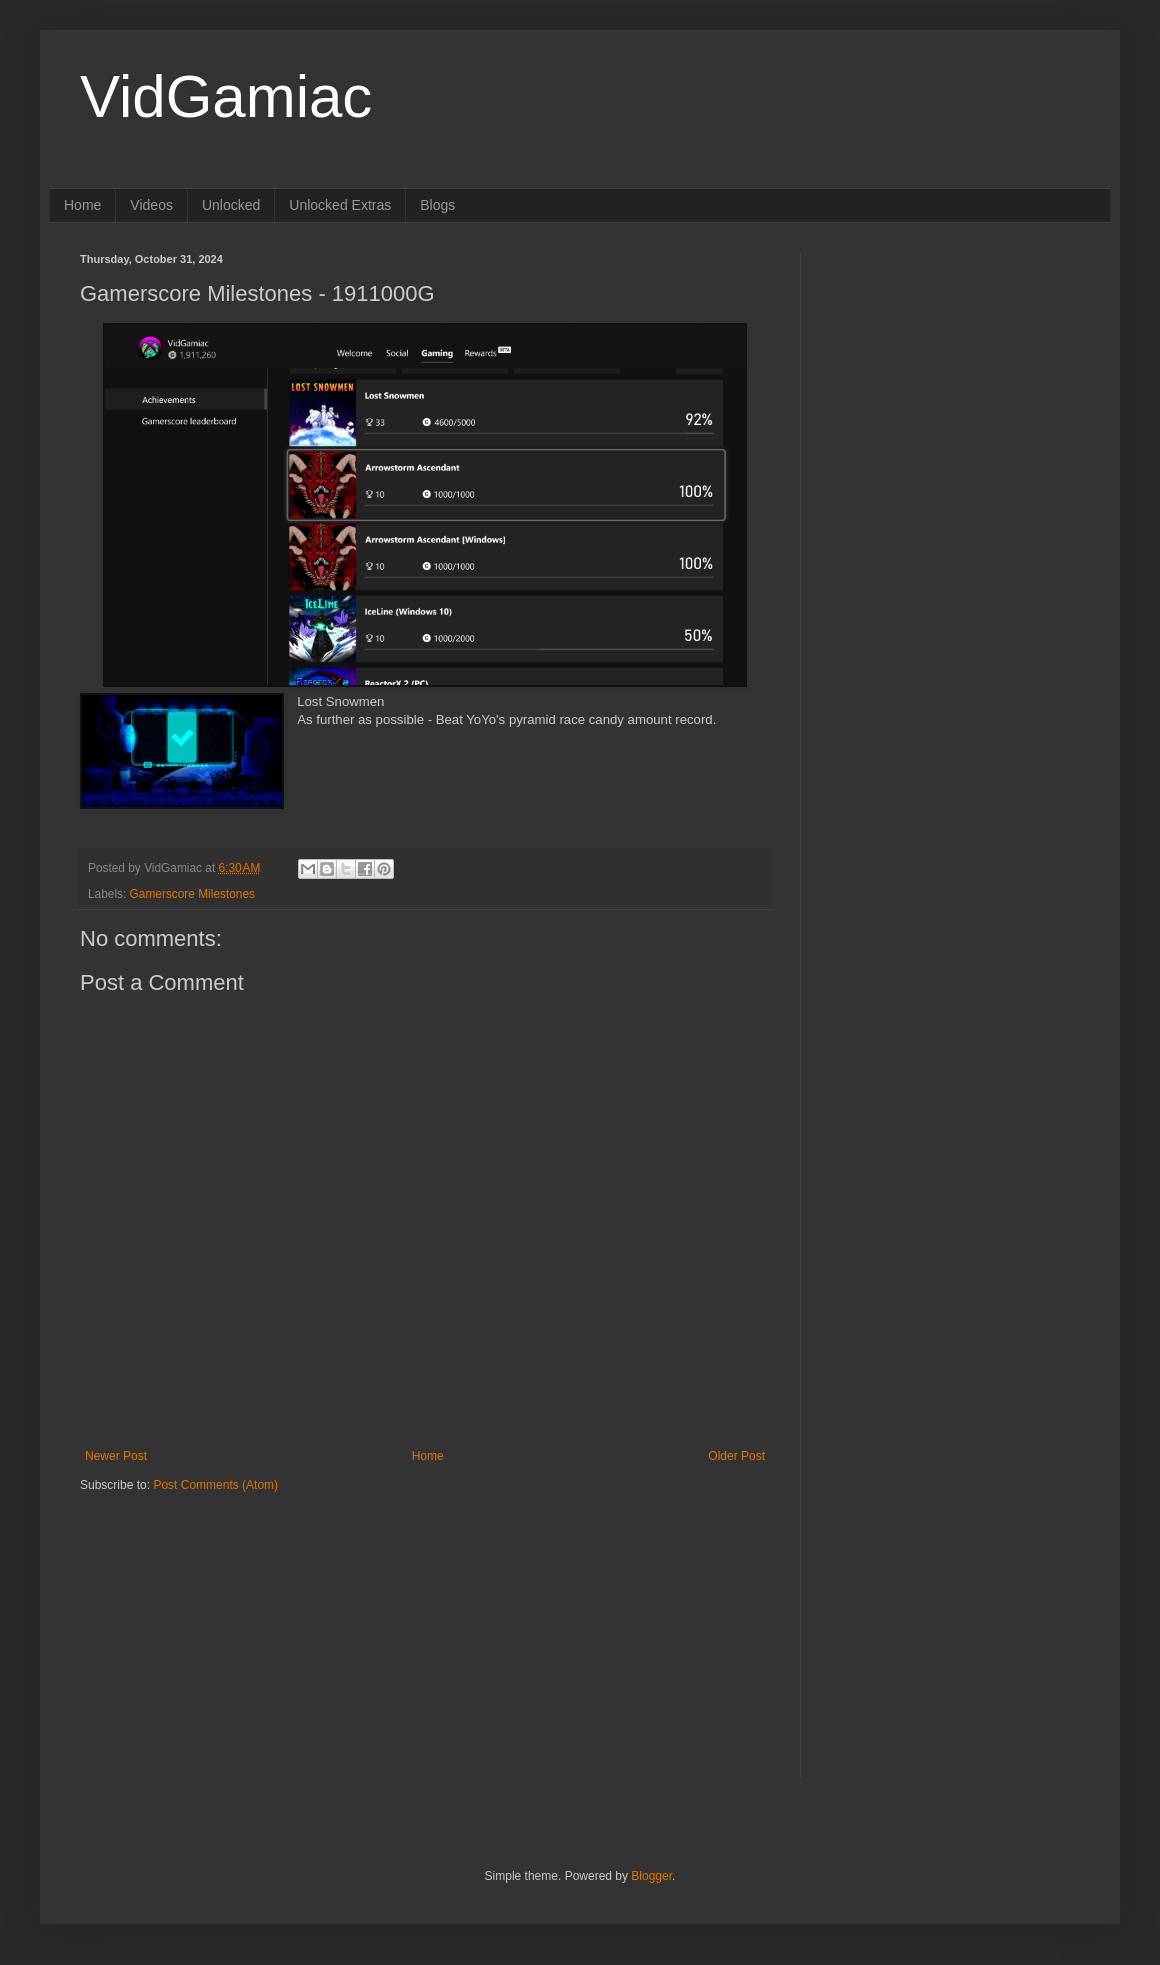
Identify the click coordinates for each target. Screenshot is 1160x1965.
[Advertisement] (205, 1618)
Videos (151, 205)
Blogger (651, 1876)
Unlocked (231, 205)
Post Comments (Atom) (215, 1485)
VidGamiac (226, 96)
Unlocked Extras (340, 205)
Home (82, 205)
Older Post (736, 1456)
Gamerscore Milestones (192, 894)
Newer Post (116, 1456)
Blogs (437, 205)
